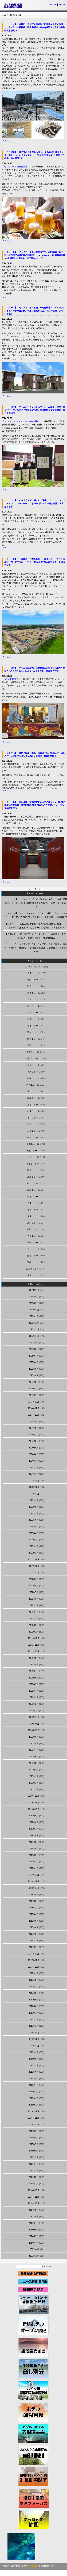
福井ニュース (33, 1118)
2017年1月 (33, 2026)
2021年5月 (33, 1684)
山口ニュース (33, 1183)
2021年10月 (33, 1651)
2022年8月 (33, 1585)
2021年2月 (33, 1704)
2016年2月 (33, 2098)
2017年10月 (33, 1967)
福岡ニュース (32, 1229)
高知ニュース (33, 1223)
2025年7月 (33, 1356)
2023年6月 (33, 1520)
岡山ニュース (33, 1170)
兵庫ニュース (32, 1157)
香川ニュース (33, 1203)
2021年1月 (33, 1710)
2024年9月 (33, 1421)
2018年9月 (33, 1894)
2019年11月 (33, 1802)
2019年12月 (33, 1796)
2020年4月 (33, 1769)
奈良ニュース (33, 1137)
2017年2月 (33, 2019)
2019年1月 (33, 1868)
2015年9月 (33, 2131)
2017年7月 (33, 1986)
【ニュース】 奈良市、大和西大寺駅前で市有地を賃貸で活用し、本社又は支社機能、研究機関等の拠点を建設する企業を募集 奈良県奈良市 (35, 27)
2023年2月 (33, 1546)
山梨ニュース (33, 1078)
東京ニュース (32, 1052)
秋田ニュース (33, 986)
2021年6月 (33, 1678)
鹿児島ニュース (33, 1269)
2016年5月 (33, 2078)
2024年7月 (33, 1434)
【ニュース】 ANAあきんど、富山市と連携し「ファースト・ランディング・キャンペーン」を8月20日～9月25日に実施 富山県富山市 (34, 503)
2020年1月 (33, 1789)
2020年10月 (33, 1730)
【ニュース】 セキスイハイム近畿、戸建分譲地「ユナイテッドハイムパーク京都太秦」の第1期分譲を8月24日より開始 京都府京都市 (34, 310)
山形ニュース (33, 1006)
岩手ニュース (33, 993)
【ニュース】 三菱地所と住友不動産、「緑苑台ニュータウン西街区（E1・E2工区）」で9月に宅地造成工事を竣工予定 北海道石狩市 (34, 562)
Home (3, 15)
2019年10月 (33, 1809)
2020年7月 (33, 1750)
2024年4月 (33, 1454)
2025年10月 (33, 1336)
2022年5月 (33, 1605)
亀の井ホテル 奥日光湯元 (15, 166)
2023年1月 (33, 1553)
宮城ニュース (33, 999)
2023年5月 (33, 1526)
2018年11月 (33, 1881)
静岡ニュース (32, 1085)
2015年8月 (33, 2137)
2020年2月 (33, 1783)
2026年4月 (33, 1296)
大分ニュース (33, 1249)
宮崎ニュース (33, 1262)
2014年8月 (33, 2216)
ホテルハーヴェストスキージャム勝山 (21, 421)
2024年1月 (33, 1474)
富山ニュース (33, 1104)
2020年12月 (33, 1717)
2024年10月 (33, 1415)
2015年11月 (33, 2118)
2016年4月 (33, 2085)
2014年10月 (33, 2203)
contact (61, 4)
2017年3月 (33, 2013)
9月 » (37, 889)
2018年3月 (33, 1934)
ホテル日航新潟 (11, 679)
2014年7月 (33, 2223)
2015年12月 (33, 2111)
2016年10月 (33, 2045)
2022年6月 (33, 1599)
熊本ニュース (33, 1255)
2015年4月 (33, 2164)
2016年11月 (33, 2039)
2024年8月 (33, 1428)
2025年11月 (34, 1329)
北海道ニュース (32, 973)
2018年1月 (33, 1947)
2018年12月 (33, 1875)
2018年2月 (33, 1940)
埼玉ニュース (33, 1039)
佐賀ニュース (33, 1236)
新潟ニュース (33, 1065)
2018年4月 (33, 1927)
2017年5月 (33, 2000)
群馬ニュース (33, 1019)
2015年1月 (33, 2183)
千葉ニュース (33, 1045)
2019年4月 (33, 1848)
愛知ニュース (33, 1091)
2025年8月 (33, 1349)
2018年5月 (33, 1921)
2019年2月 (33, 1861)
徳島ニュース (33, 1209)
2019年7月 (33, 1829)
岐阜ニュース (33, 1098)
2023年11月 (33, 1487)
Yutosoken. (32, 2566)
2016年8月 (33, 2059)
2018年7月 (33, 1907)
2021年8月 (33, 1664)
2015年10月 (33, 2124)
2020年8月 (33, 1743)
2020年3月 (33, 1776)
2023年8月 (33, 1507)
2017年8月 (33, 1980)
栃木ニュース (33, 1025)
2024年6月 (33, 1441)
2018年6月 (33, 1914)
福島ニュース (33, 1012)
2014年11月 (33, 2197)
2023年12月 (33, 1480)
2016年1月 (33, 2105)
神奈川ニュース (32, 1058)
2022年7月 (33, 1592)
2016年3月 (33, 2091)
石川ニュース (33, 1111)
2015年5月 (33, 2157)
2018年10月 (33, 1888)
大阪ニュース (32, 1150)
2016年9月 (33, 2052)
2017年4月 (33, 2006)
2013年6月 (35, 2249)
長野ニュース (33, 1072)
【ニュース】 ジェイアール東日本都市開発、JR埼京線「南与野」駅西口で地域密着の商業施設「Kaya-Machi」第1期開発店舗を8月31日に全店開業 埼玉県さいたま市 (34, 255)
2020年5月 (33, 1763)
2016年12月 (33, 2032)
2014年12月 (33, 2190)
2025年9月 (33, 1342)
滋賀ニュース (33, 1124)
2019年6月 (33, 1835)
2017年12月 (33, 1954)
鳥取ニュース (33, 1190)
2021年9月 (33, 1658)
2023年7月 (33, 1513)
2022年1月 (33, 1632)
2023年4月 (33, 1533)
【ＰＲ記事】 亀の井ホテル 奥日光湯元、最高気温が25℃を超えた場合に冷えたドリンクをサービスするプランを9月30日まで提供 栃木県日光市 (34, 155)
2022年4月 (33, 1612)
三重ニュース (33, 1131)
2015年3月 (33, 2170)
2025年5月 (33, 1369)
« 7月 (31, 889)
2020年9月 (33, 1737)
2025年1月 (33, 1395)
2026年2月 (34, 1309)
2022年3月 (33, 1618)
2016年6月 (33, 2072)
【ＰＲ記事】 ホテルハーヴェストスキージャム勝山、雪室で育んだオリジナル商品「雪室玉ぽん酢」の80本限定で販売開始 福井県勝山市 (34, 410)
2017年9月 (33, 1973)
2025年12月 (34, 1323)
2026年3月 (33, 1303)
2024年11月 (33, 1408)
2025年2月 (33, 1388)
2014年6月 (33, 2230)
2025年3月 (33, 1382)
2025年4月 (33, 1375)
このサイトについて (34, 966)
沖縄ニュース (33, 1275)
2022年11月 (33, 1566)
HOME (53, 4)
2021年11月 (33, 1645)
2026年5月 (34, 1290)
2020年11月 (33, 1724)
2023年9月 (33, 1500)
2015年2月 (33, 2177)
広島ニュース (33, 1177)
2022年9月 (33, 1579)
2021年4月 (33, 1691)
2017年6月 (33, 1993)
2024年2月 (33, 1467)
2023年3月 (33, 1539)
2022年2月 (33, 1625)
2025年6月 (33, 1362)
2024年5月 (33, 1448)
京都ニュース (32, 1144)
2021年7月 (33, 1671)
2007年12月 (34, 2256)
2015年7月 (33, 2144)
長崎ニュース (33, 1242)
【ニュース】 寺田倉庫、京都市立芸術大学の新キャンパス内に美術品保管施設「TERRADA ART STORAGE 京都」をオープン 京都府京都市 (35, 805)
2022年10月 (33, 1572)
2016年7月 (33, 2065)
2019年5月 (33, 1842)
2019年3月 (33, 1855)
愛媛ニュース (33, 1216)
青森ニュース (33, 979)
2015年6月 (33, 2151)
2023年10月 (33, 1493)
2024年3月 (33, 1461)
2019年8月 (33, 1822)
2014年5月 (33, 2236)
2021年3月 (33, 1697)
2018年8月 (33, 1901)
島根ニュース (33, 1196)
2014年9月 (33, 2210)
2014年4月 (33, 2243)
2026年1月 (33, 1316)
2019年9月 (33, 1815)
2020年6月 (33, 1756)
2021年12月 (33, 1638)
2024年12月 (33, 1402)
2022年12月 (33, 1559)
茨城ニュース (33, 1032)
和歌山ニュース (33, 1164)
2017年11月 (33, 1960)
